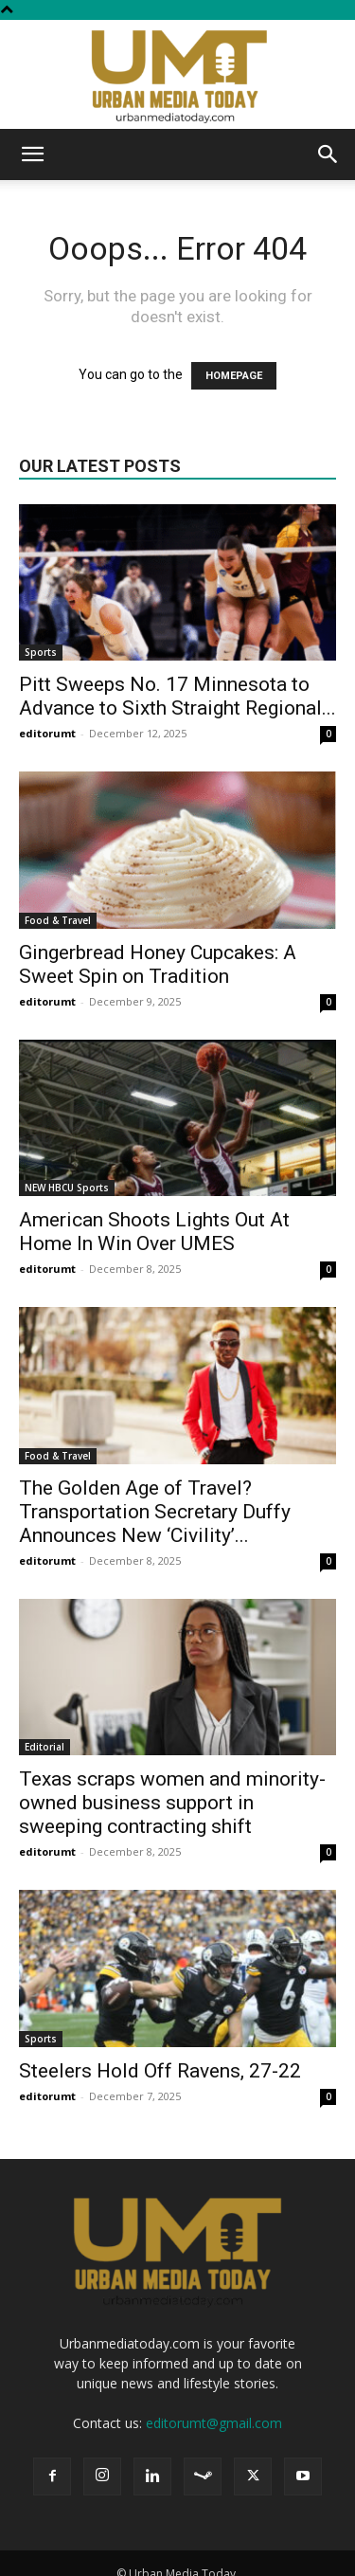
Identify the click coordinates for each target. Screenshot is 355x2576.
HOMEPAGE (233, 376)
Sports (41, 652)
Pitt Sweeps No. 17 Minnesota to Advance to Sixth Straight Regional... (177, 696)
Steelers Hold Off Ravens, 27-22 (160, 2070)
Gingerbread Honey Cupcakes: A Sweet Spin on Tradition (157, 964)
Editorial (44, 1746)
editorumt (47, 733)
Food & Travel (58, 920)
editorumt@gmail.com (214, 2423)
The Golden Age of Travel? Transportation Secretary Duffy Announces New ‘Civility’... (155, 1512)
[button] (32, 154)
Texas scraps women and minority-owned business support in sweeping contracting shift (172, 1803)
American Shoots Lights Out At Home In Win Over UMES (154, 1231)
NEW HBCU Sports (67, 1187)
